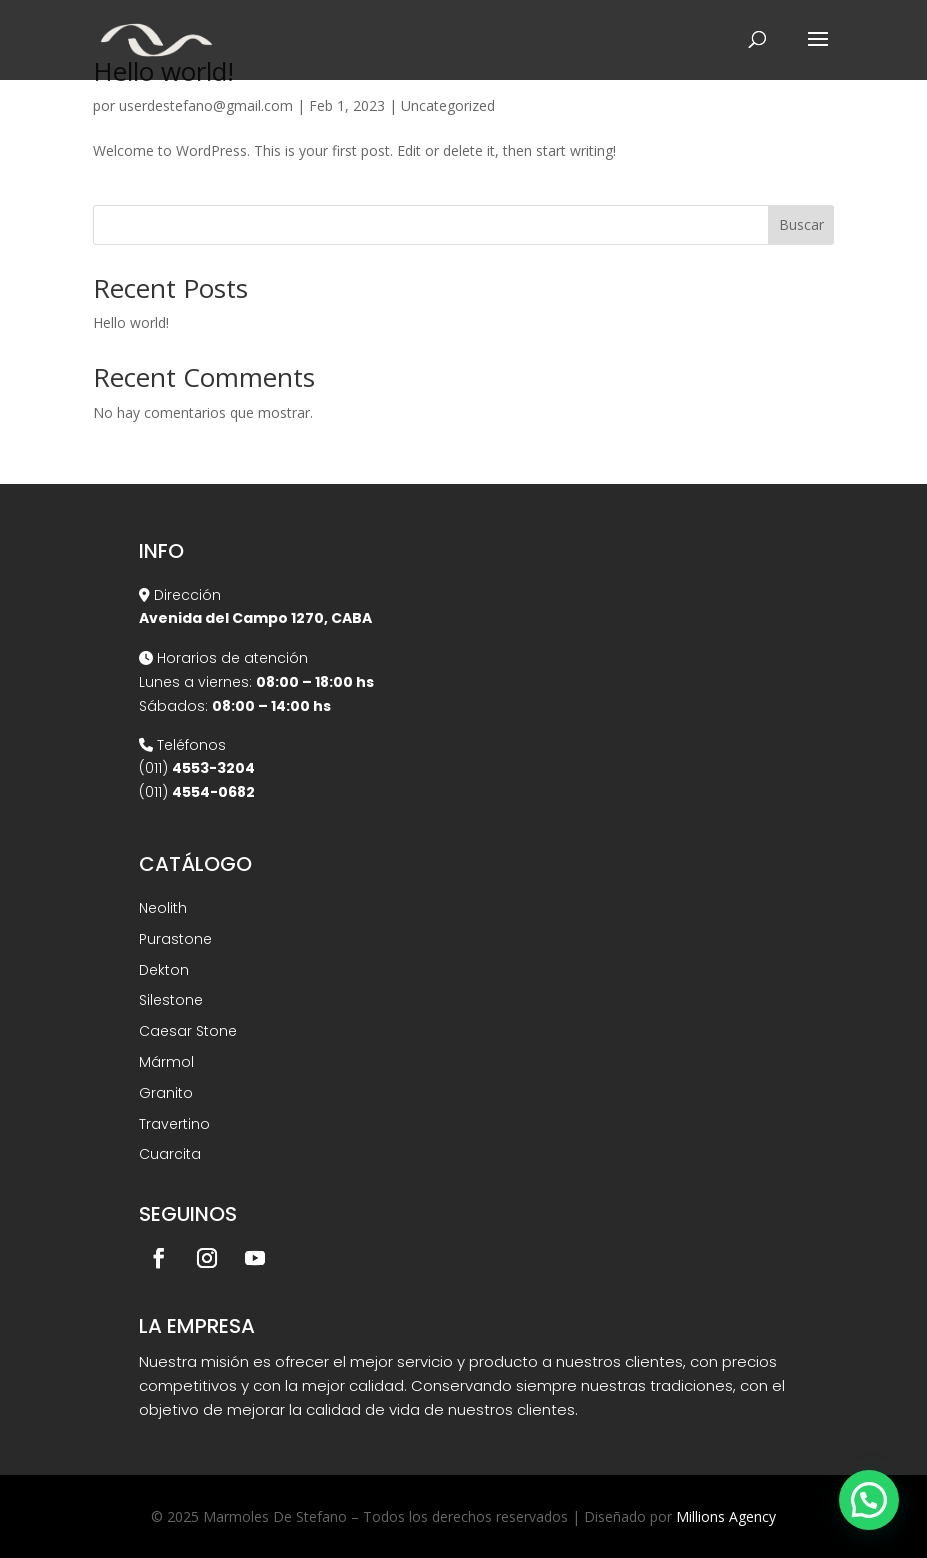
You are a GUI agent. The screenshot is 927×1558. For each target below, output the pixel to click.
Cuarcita (170, 1154)
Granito (166, 1093)
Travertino (174, 1124)
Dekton (164, 970)
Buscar (801, 224)
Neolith (163, 908)
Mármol (166, 1062)
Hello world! (131, 322)
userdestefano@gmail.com (206, 105)
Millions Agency (726, 1516)
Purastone (175, 939)
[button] (869, 1500)
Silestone (171, 1000)
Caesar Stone (188, 1031)
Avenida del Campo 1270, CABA (255, 618)
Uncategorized (448, 105)
